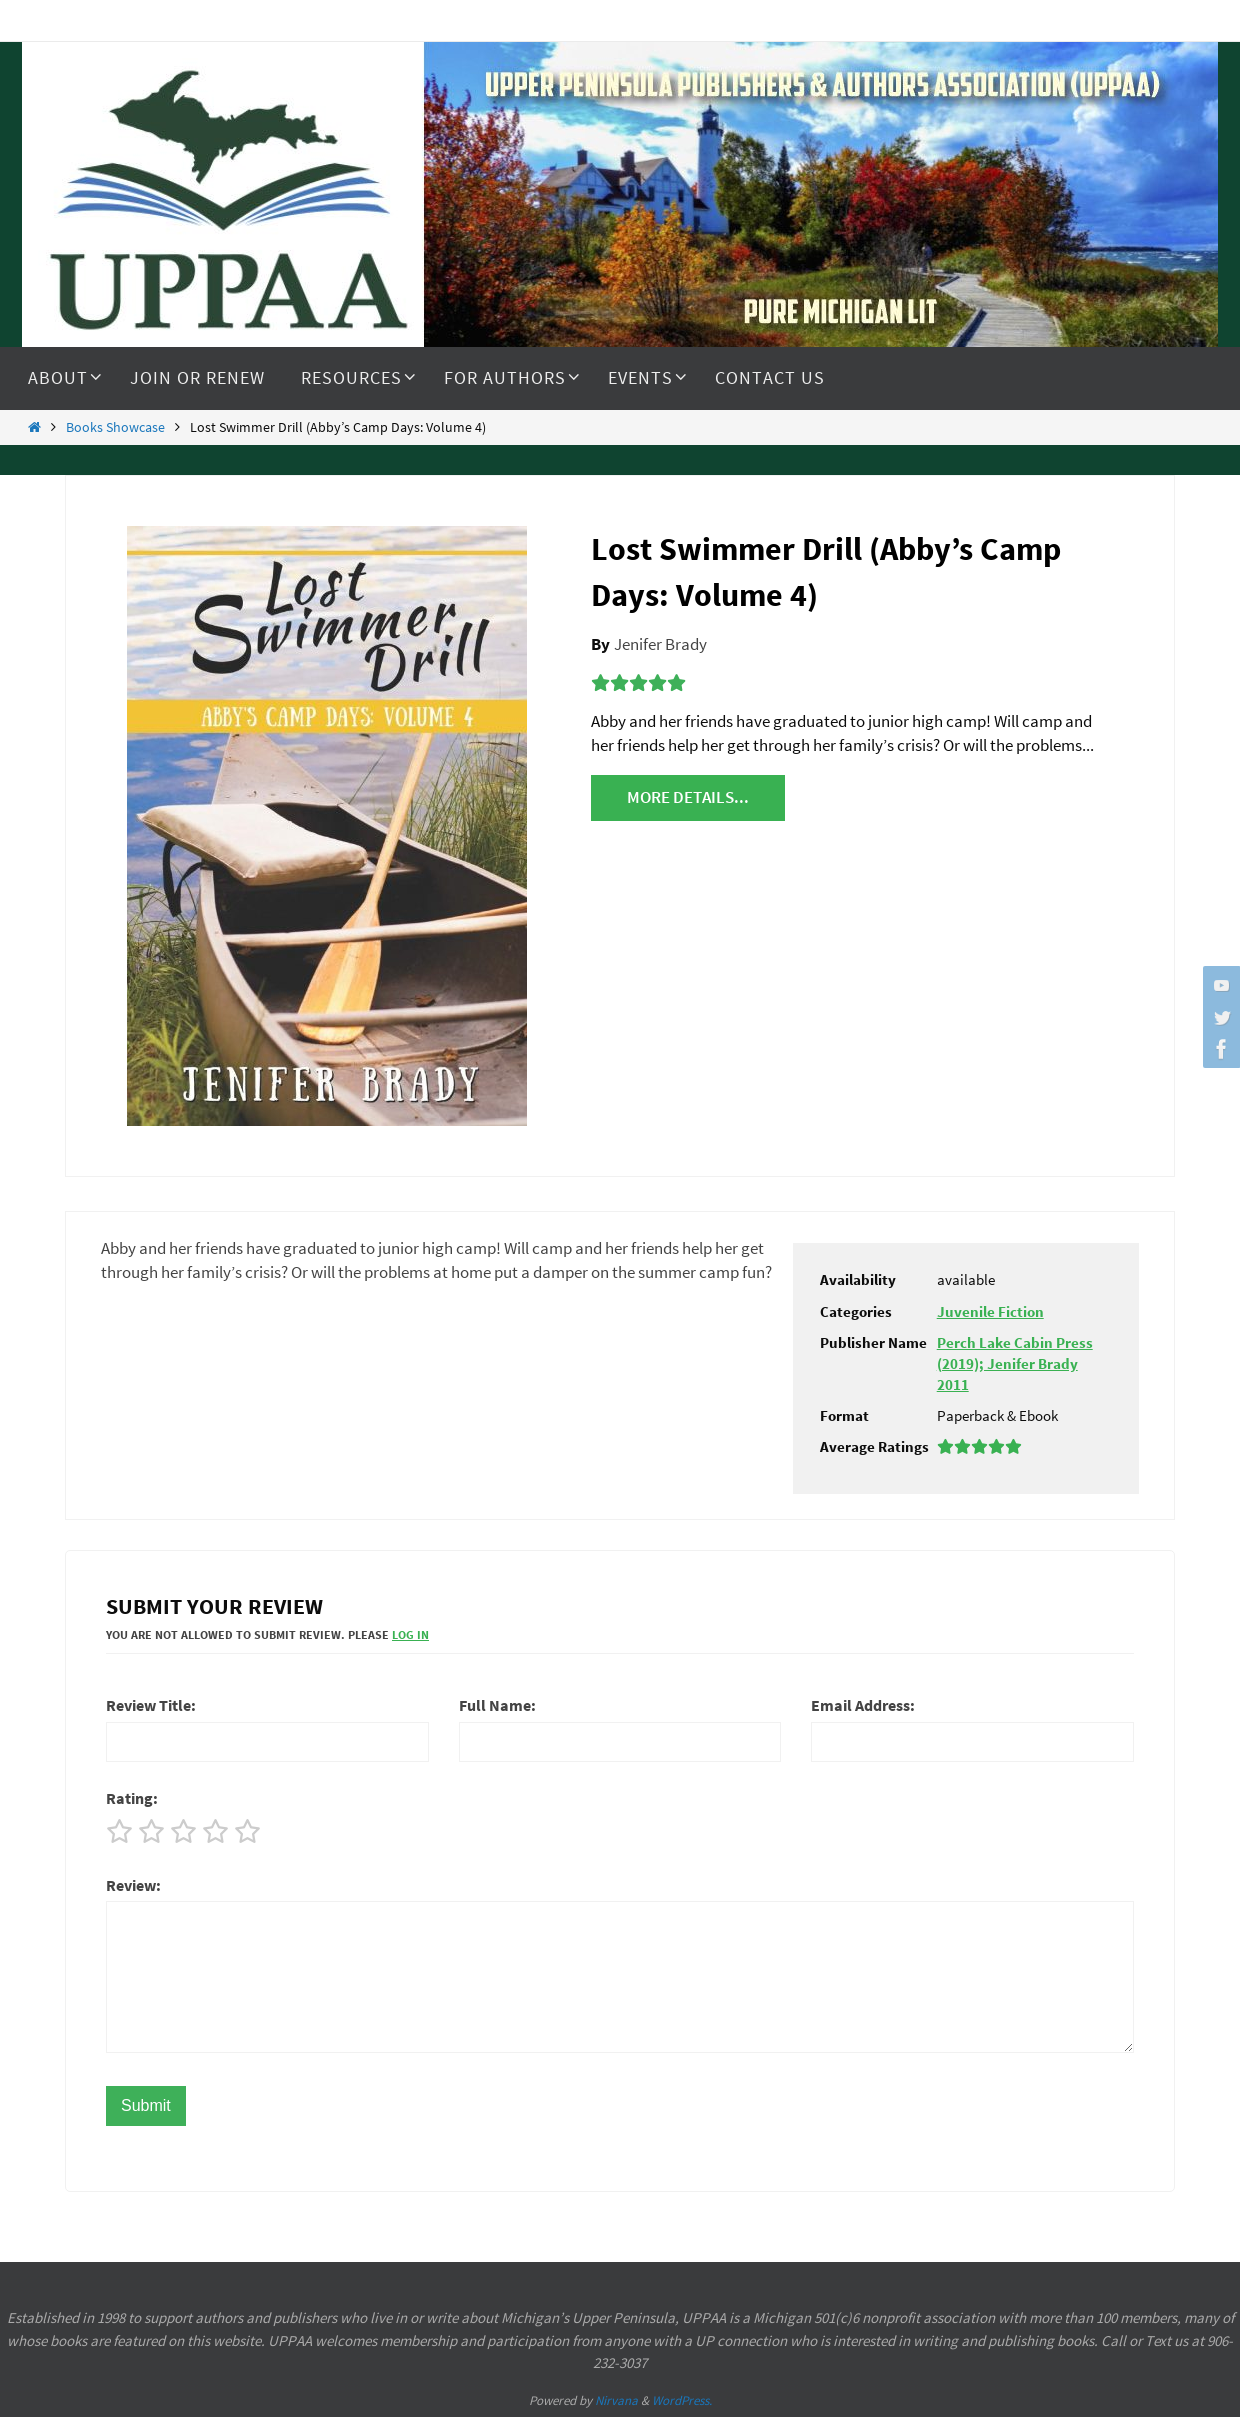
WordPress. (682, 2400)
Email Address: (863, 1705)
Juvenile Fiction (990, 1311)
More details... (688, 797)
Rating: (132, 1798)
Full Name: (497, 1705)
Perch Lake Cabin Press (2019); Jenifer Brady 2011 (1015, 1363)
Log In (410, 1634)
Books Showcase (115, 427)
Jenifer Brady (660, 644)
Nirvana (616, 2400)
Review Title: (151, 1705)
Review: (133, 1885)
